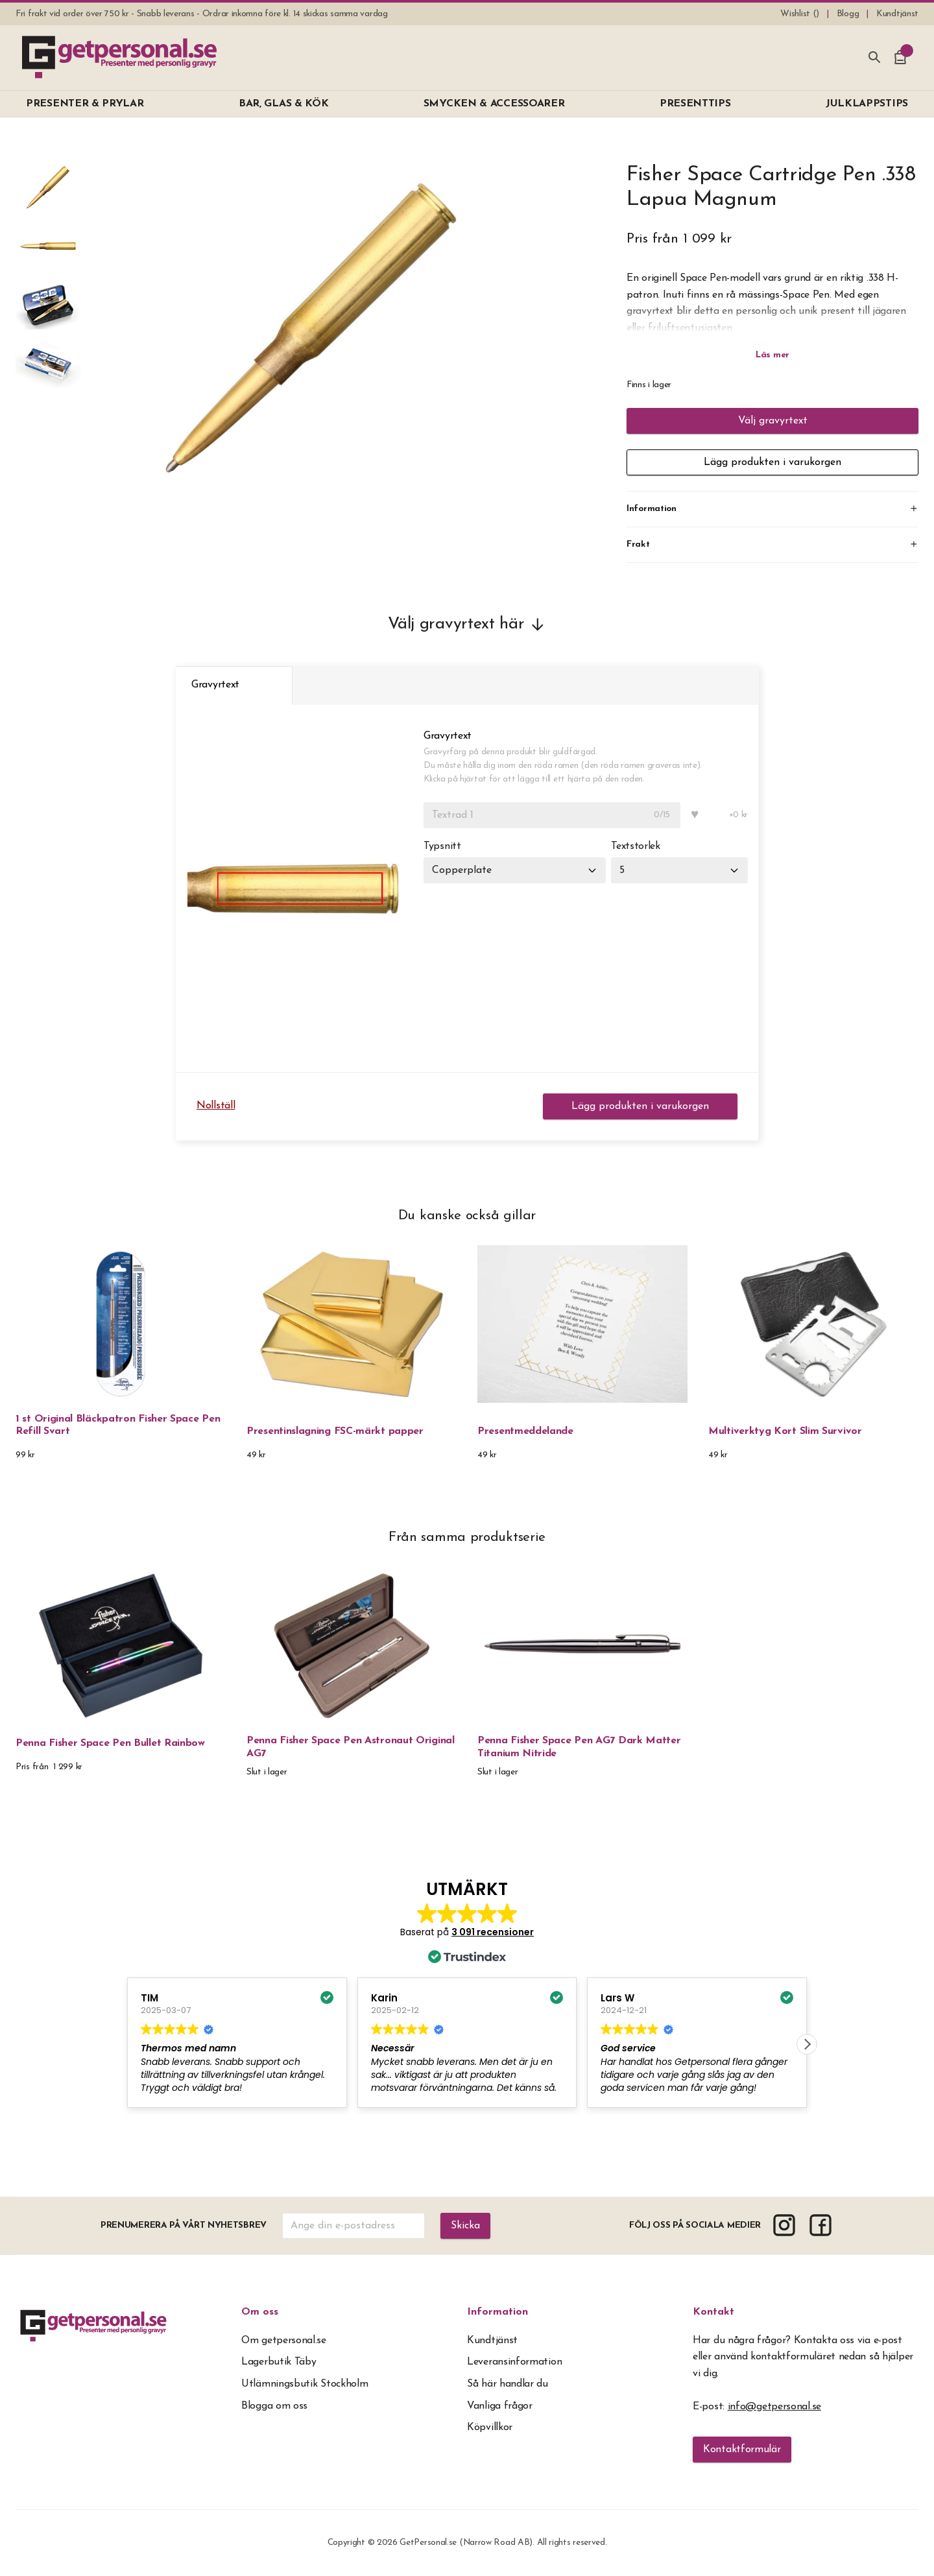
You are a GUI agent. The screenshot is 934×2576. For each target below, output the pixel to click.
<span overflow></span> (467, 2005)
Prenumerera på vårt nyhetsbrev (184, 2225)
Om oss (259, 2312)
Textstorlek (635, 846)
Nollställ (216, 1106)
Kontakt (713, 2312)
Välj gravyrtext (773, 421)
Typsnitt (442, 846)
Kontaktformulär (742, 2449)
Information (497, 2312)
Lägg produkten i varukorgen (772, 462)
